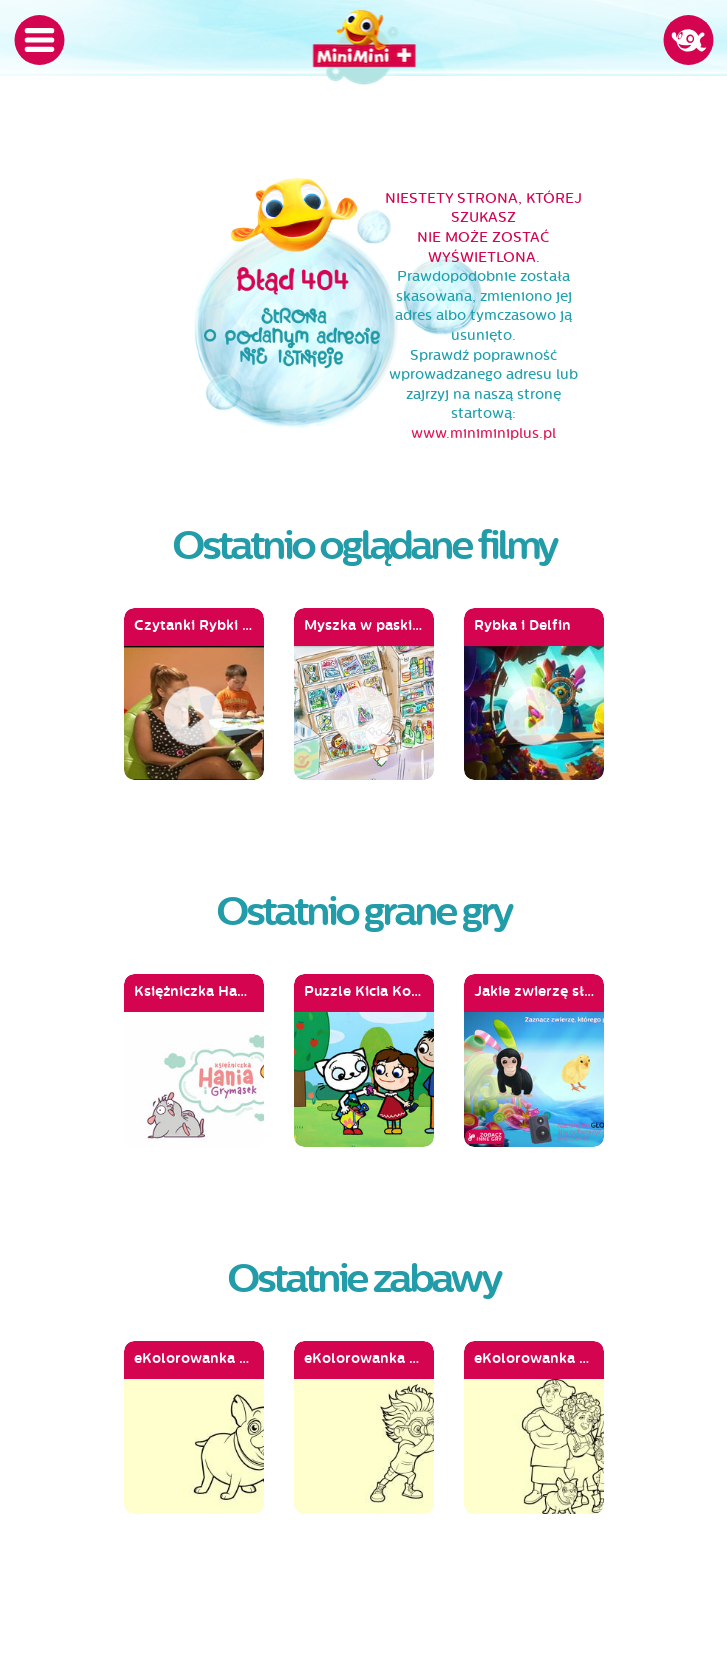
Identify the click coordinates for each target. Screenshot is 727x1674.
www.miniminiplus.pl (483, 433)
